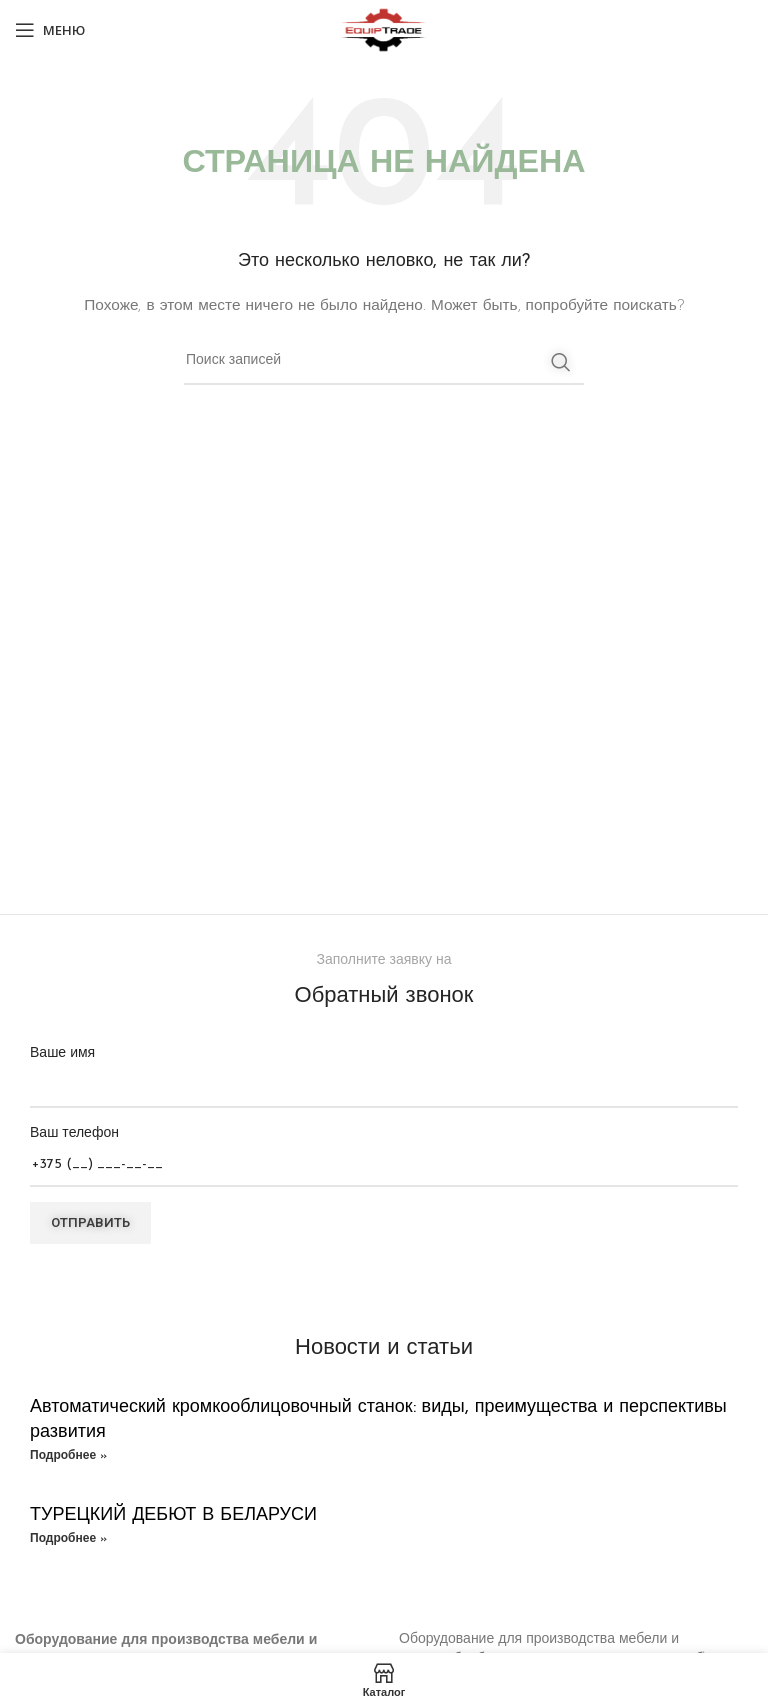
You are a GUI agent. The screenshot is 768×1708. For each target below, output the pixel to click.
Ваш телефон (384, 1149)
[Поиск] (384, 362)
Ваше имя (384, 1069)
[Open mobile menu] (50, 30)
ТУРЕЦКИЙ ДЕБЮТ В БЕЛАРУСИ (173, 1515)
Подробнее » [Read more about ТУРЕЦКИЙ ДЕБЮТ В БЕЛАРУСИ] (68, 1539)
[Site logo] (383, 29)
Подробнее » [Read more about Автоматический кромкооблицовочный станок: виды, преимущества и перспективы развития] (68, 1456)
